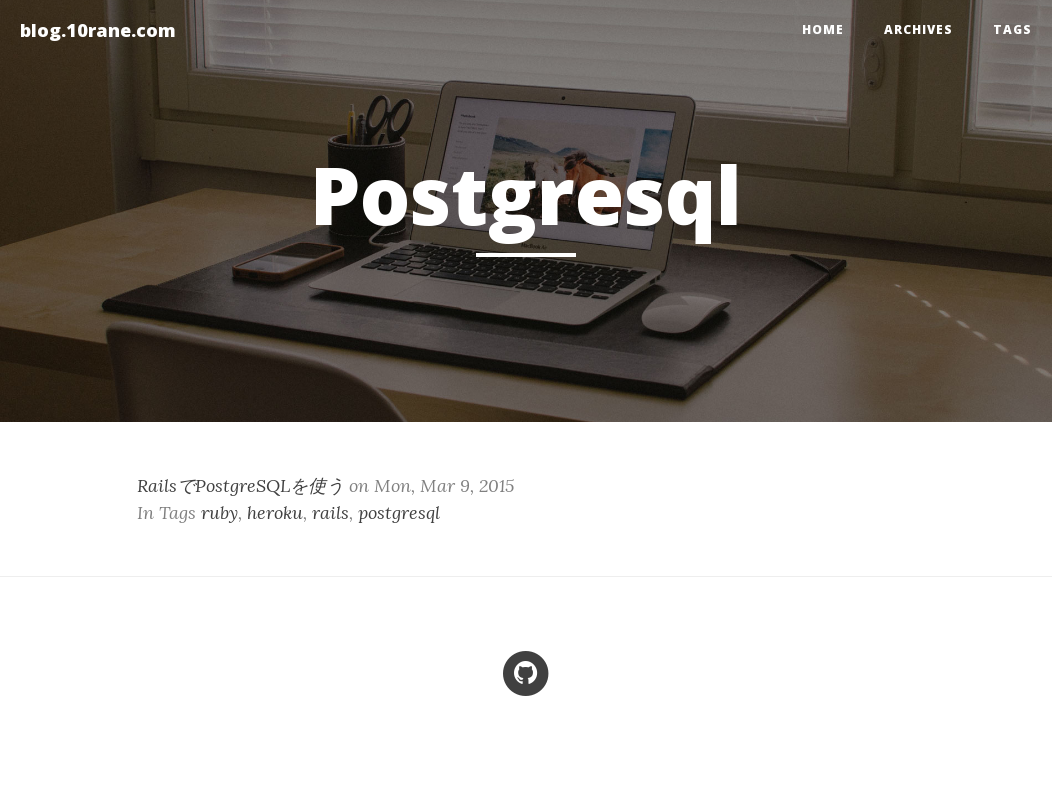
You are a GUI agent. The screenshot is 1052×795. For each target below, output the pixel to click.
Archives (918, 29)
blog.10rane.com (98, 30)
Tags (1012, 29)
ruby (219, 512)
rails (330, 512)
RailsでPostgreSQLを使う (240, 485)
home (823, 29)
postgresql (399, 512)
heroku (275, 512)
